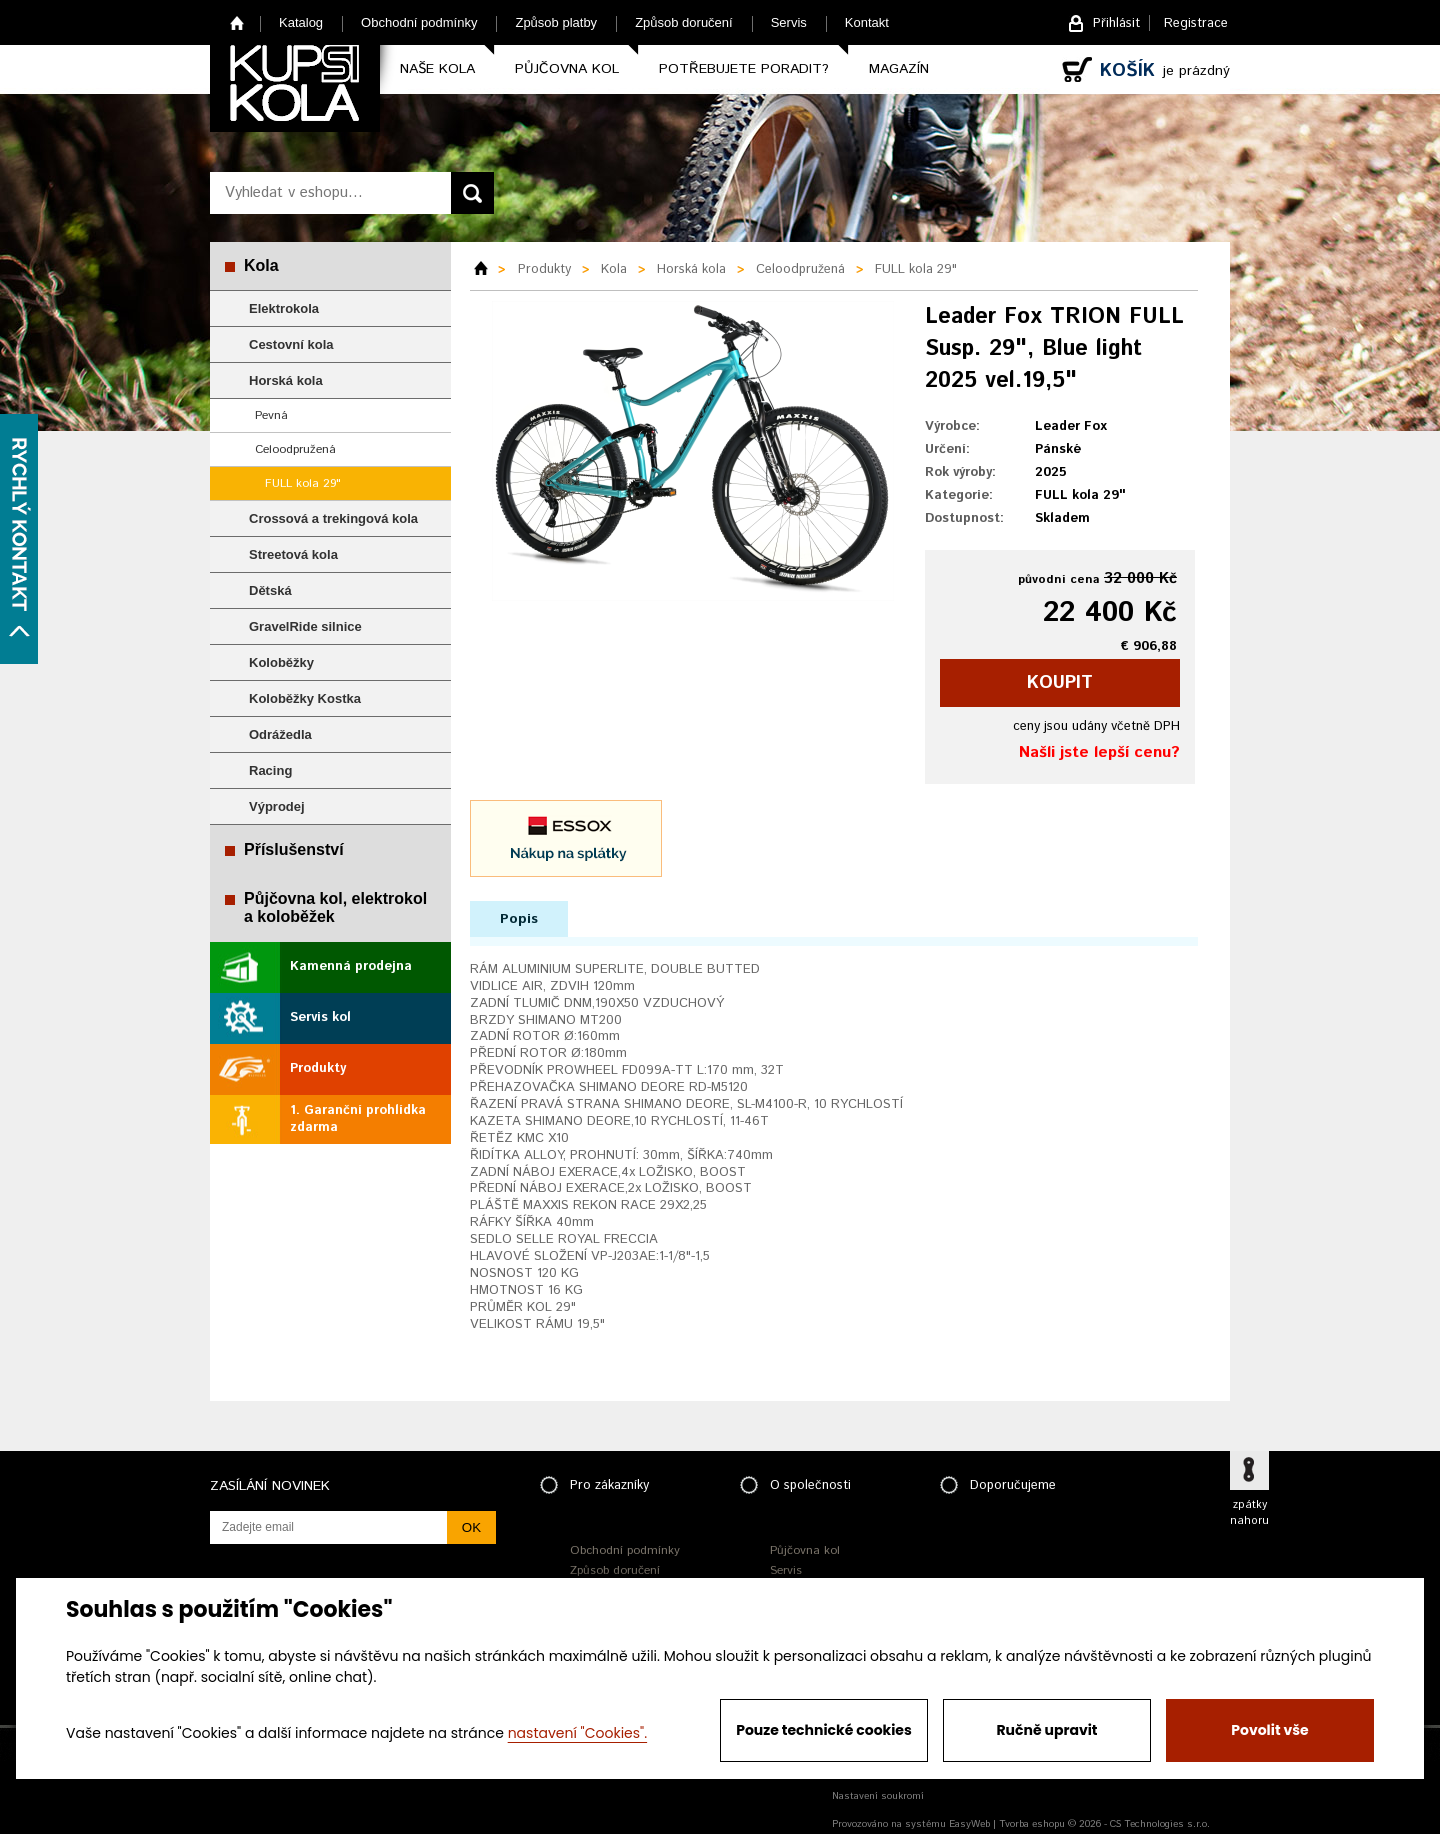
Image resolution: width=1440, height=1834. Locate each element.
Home (237, 22)
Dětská (270, 590)
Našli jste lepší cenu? (1099, 752)
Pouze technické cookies (824, 1730)
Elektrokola (284, 308)
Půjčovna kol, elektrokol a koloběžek (335, 907)
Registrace (1196, 23)
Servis (789, 22)
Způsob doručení (684, 22)
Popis (519, 919)
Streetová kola (293, 554)
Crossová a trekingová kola (333, 518)
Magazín (899, 69)
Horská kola (286, 380)
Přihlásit (1116, 23)
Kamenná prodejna (351, 966)
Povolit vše (1269, 1730)
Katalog (301, 22)
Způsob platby (556, 22)
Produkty (318, 1068)
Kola (261, 265)
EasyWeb (969, 1824)
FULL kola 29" (303, 483)
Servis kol (320, 1017)
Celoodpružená (295, 449)
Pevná (271, 415)
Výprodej (277, 806)
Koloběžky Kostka (305, 698)
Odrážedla (280, 734)
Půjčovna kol (567, 69)
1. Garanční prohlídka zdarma (358, 1119)
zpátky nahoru (1249, 1513)
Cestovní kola (291, 344)
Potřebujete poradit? (744, 69)
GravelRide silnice (305, 626)
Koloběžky (281, 662)
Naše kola (437, 69)
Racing (270, 770)
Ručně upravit (1046, 1730)
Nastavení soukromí (878, 1796)
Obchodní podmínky (419, 22)
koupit (1060, 683)
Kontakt (867, 22)
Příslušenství (294, 849)
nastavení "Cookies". (577, 1733)
